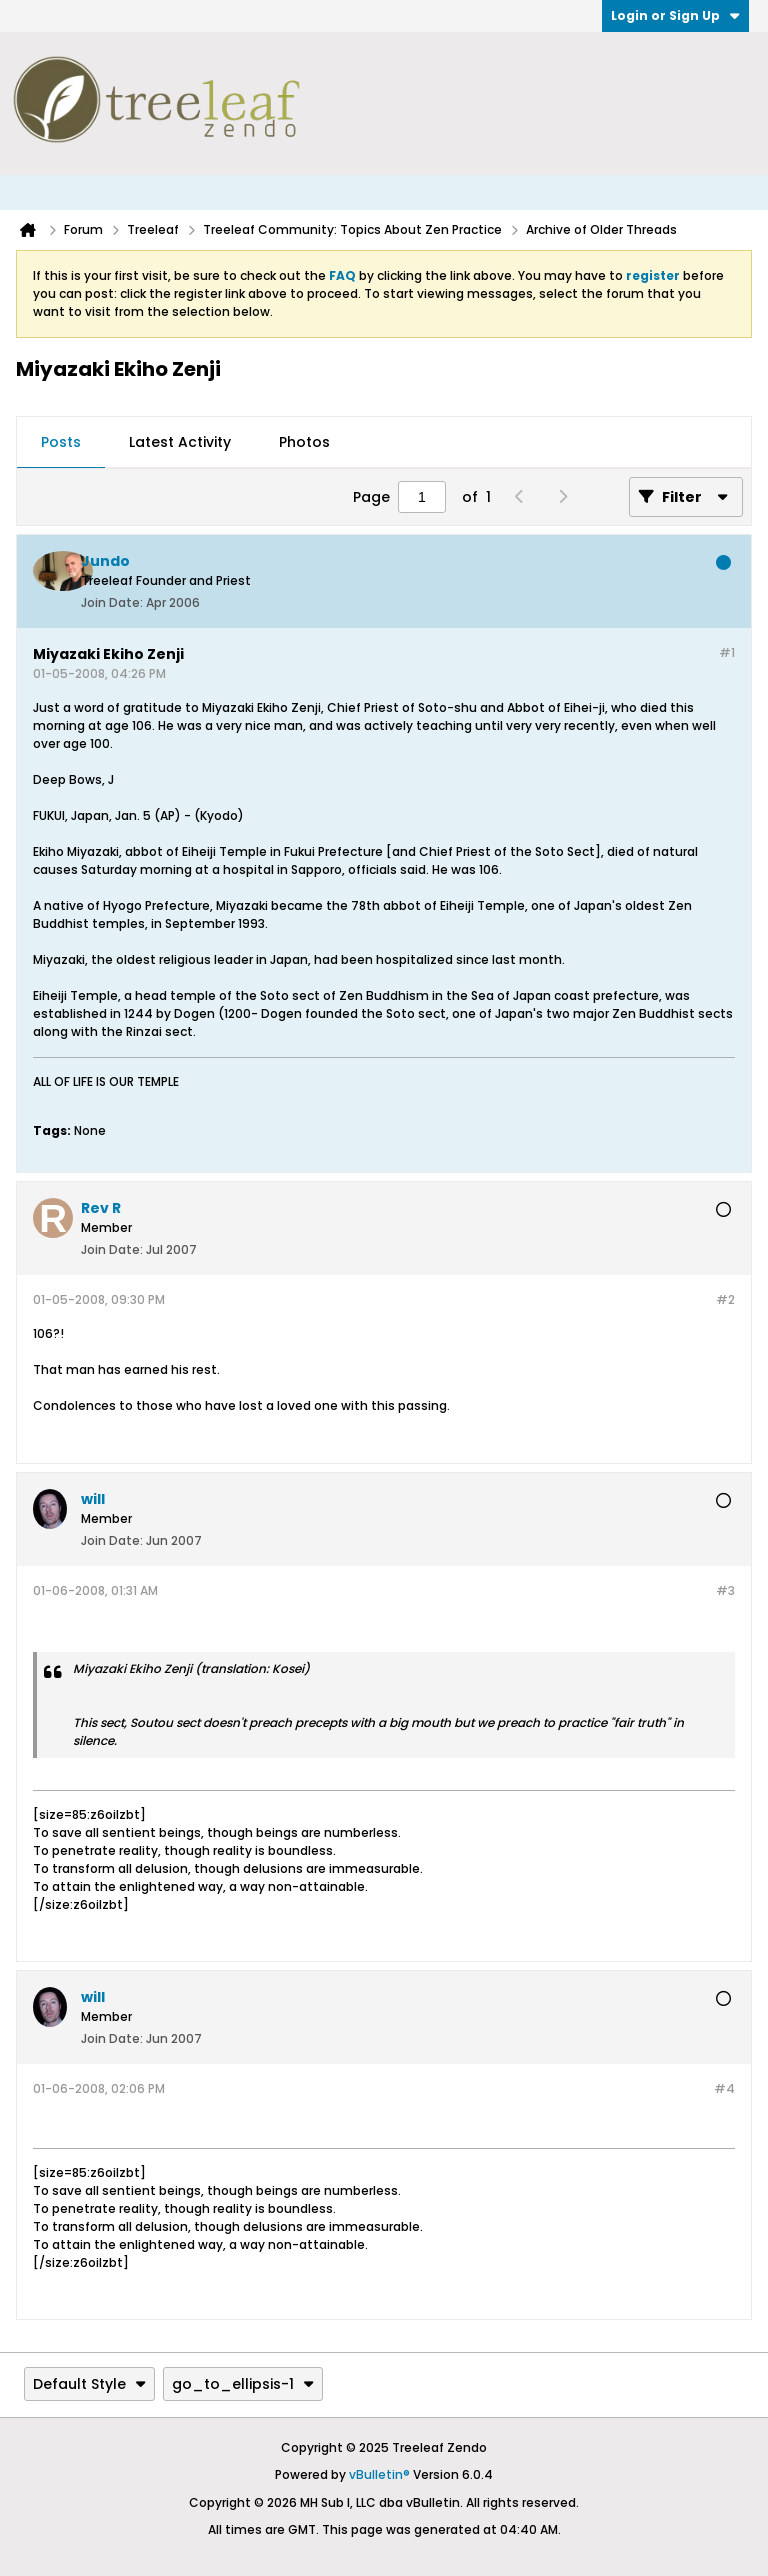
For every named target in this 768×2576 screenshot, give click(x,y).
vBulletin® (379, 2474)
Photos (304, 442)
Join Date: (112, 602)
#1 (727, 652)
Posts (61, 442)
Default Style (89, 2384)
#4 (724, 2088)
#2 (725, 1299)
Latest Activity (180, 442)
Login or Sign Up (675, 15)
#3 (725, 1590)
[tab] (61, 443)
